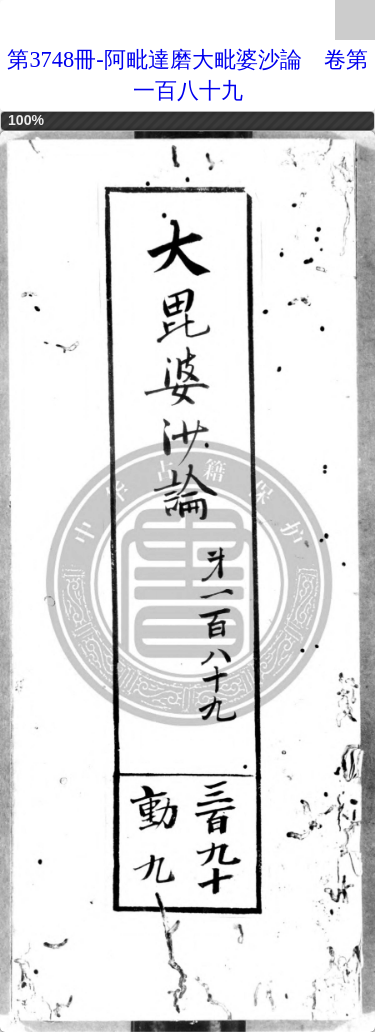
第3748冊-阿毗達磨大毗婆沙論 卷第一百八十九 (187, 75)
